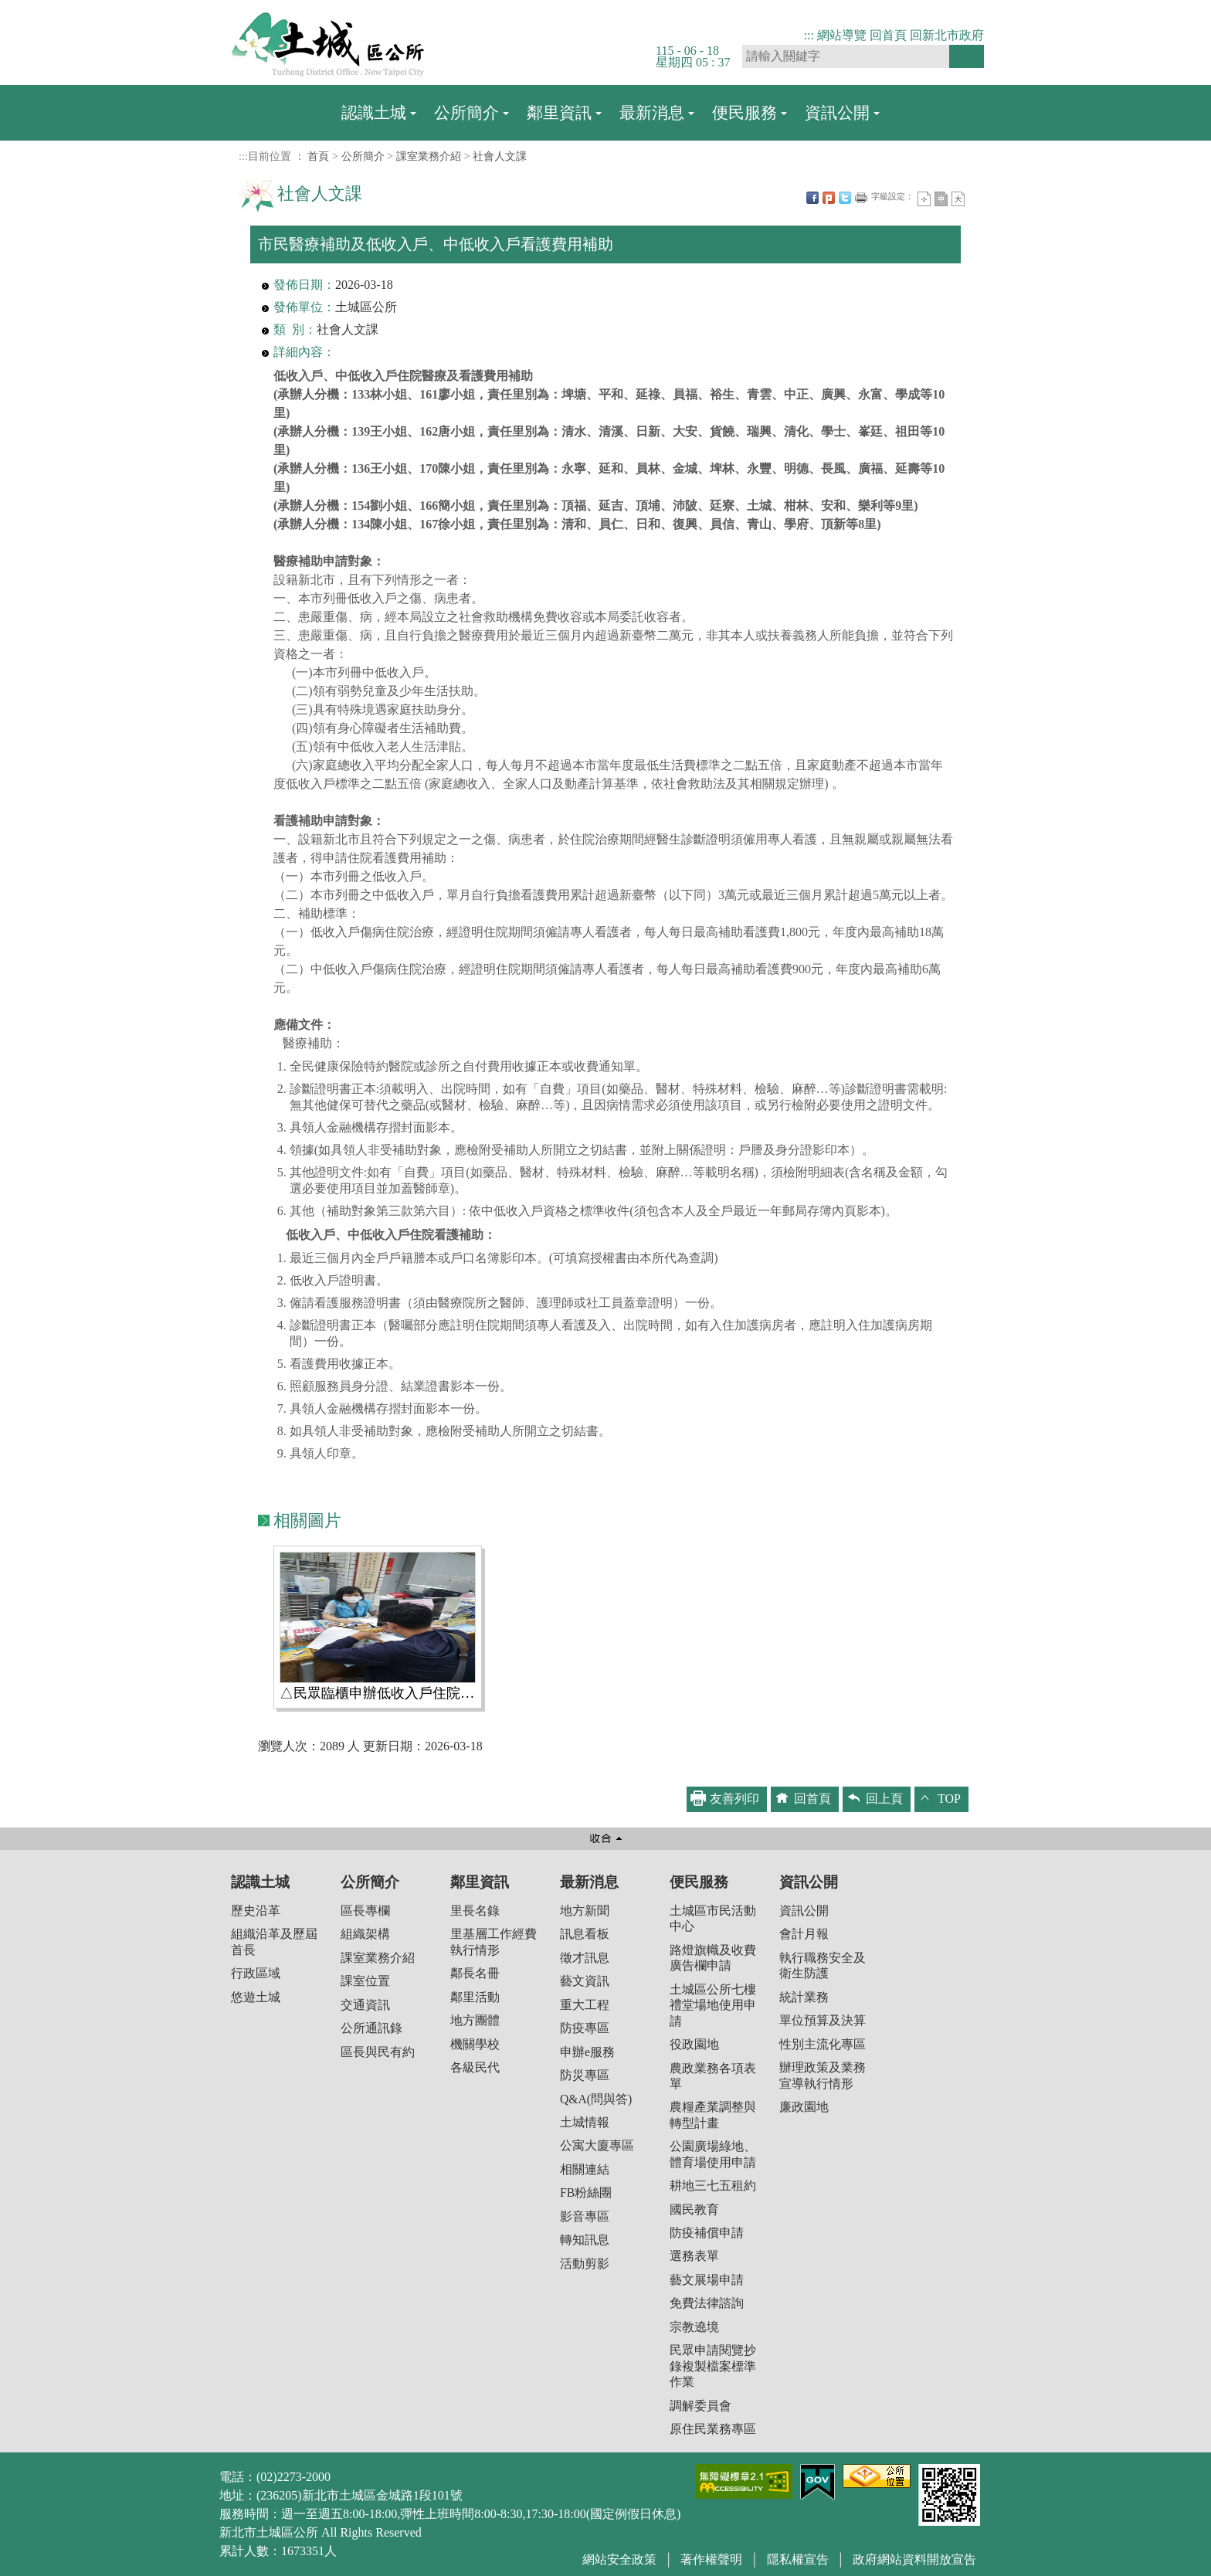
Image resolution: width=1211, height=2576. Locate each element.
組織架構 (365, 1933)
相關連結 (584, 2169)
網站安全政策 (619, 2559)
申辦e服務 (587, 2051)
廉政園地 (804, 2106)
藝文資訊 (584, 1980)
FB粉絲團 (586, 2192)
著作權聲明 (711, 2559)
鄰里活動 (475, 1997)
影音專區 (584, 2216)
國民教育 (694, 2209)
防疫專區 (584, 2028)
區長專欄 (365, 1910)
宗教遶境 (694, 2326)
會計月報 (804, 1933)
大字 (958, 199)
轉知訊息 (584, 2239)
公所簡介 (466, 112)
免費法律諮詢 (707, 2303)
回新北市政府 (947, 35)
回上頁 (884, 1798)
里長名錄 (475, 1910)
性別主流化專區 (822, 2044)
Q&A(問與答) (596, 2099)
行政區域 (255, 1973)
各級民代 (475, 2067)
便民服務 (744, 112)
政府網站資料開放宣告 (914, 2559)
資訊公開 (837, 112)
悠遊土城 (255, 1997)
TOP (949, 1798)
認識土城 (373, 112)
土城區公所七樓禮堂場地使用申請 (713, 2005)
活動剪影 (584, 2263)
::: (809, 35)
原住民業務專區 (713, 2428)
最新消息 (651, 112)
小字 (924, 199)
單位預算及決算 (822, 2020)
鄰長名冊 (475, 1973)
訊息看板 (584, 1933)
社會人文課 (500, 156)
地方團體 (475, 2020)
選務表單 (694, 2255)
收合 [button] (605, 1839)
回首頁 (888, 35)
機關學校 (475, 2044)
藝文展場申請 (707, 2279)
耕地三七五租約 (713, 2185)
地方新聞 (584, 1910)
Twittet (845, 198)
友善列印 (861, 198)
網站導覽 (842, 35)
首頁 (318, 156)
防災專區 (584, 2075)
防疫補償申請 (707, 2232)
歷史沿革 (255, 1910)
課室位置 (365, 1980)
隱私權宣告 (798, 2559)
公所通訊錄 (371, 2028)
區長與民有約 (378, 2051)
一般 (941, 199)
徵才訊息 (584, 1957)
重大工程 (584, 2004)
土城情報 (584, 2122)
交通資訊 (365, 2004)
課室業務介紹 (428, 156)
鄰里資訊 (559, 112)
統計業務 (804, 1997)
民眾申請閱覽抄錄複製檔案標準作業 (713, 2366)
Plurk (829, 198)
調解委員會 (700, 2405)
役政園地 (694, 2044)
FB (812, 198)
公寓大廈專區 (597, 2145)
